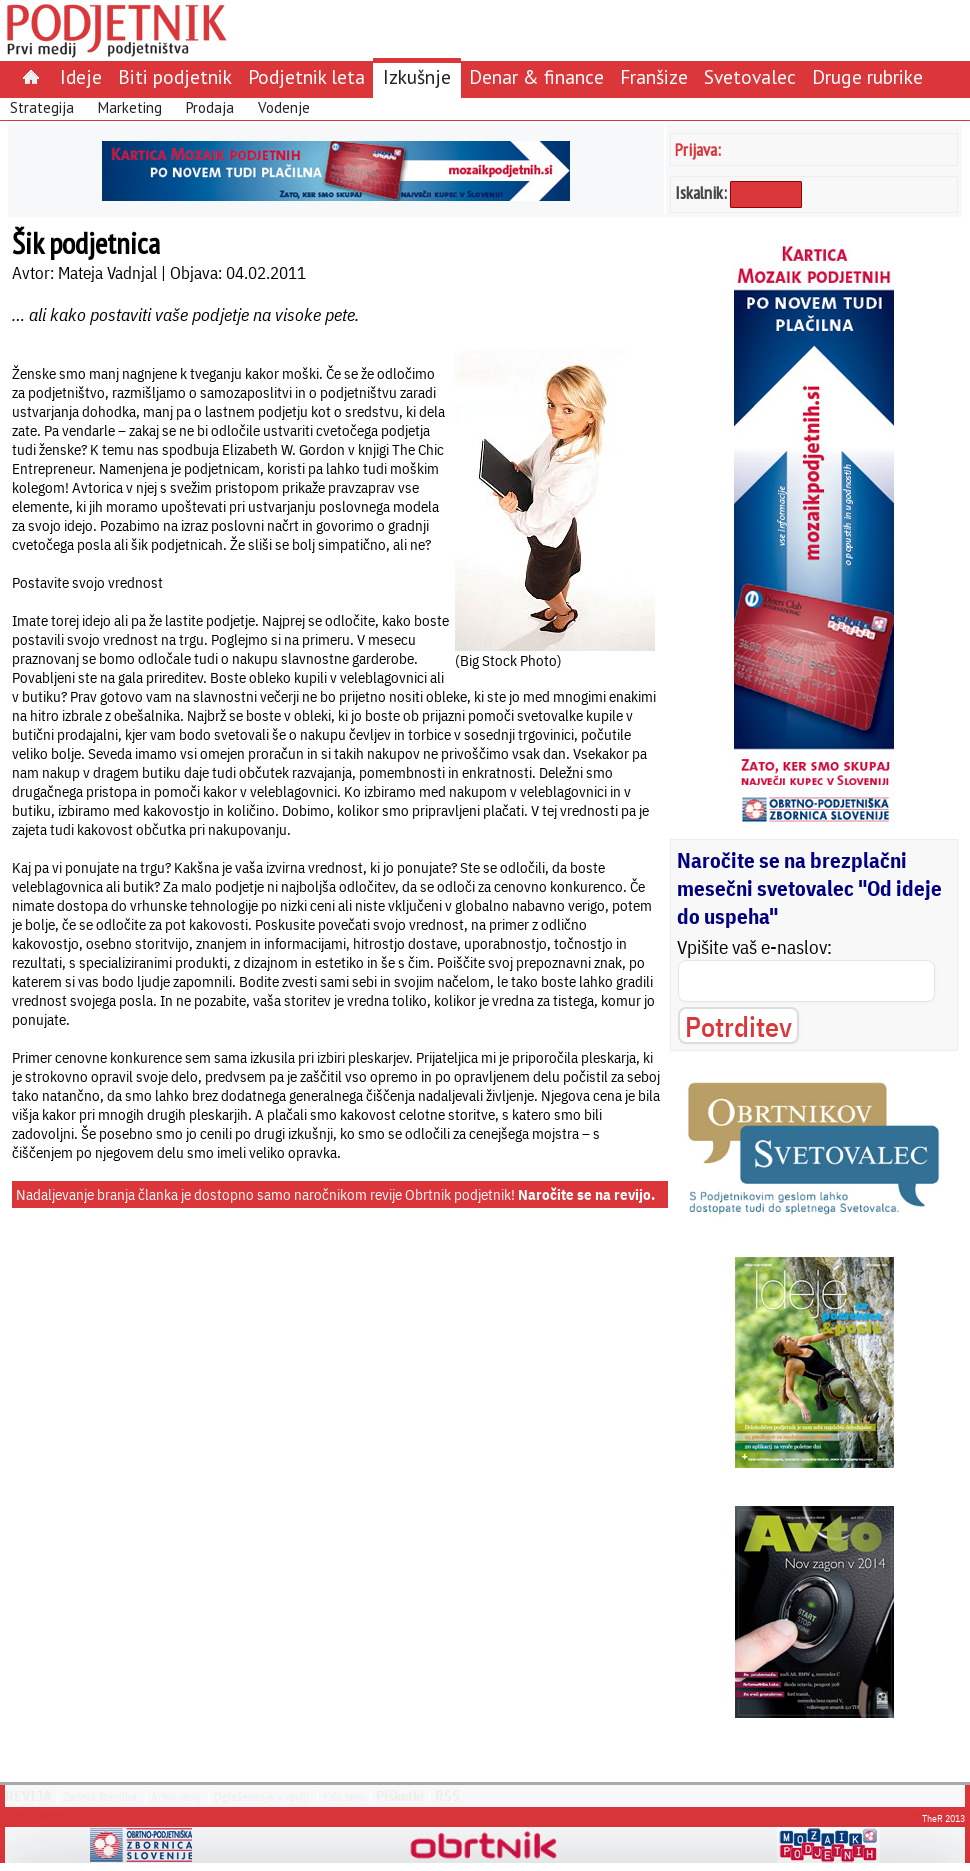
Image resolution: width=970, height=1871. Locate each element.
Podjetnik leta (306, 76)
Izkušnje (417, 76)
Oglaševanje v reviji (261, 1796)
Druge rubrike (867, 76)
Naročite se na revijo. (586, 1194)
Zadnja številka (100, 1796)
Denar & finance (536, 76)
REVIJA (28, 1796)
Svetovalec (750, 76)
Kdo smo (344, 1796)
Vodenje (284, 107)
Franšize (654, 76)
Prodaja (210, 107)
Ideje (81, 76)
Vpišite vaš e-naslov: (754, 947)
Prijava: (698, 149)
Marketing (130, 107)
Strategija (42, 107)
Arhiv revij (175, 1796)
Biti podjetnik (175, 76)
